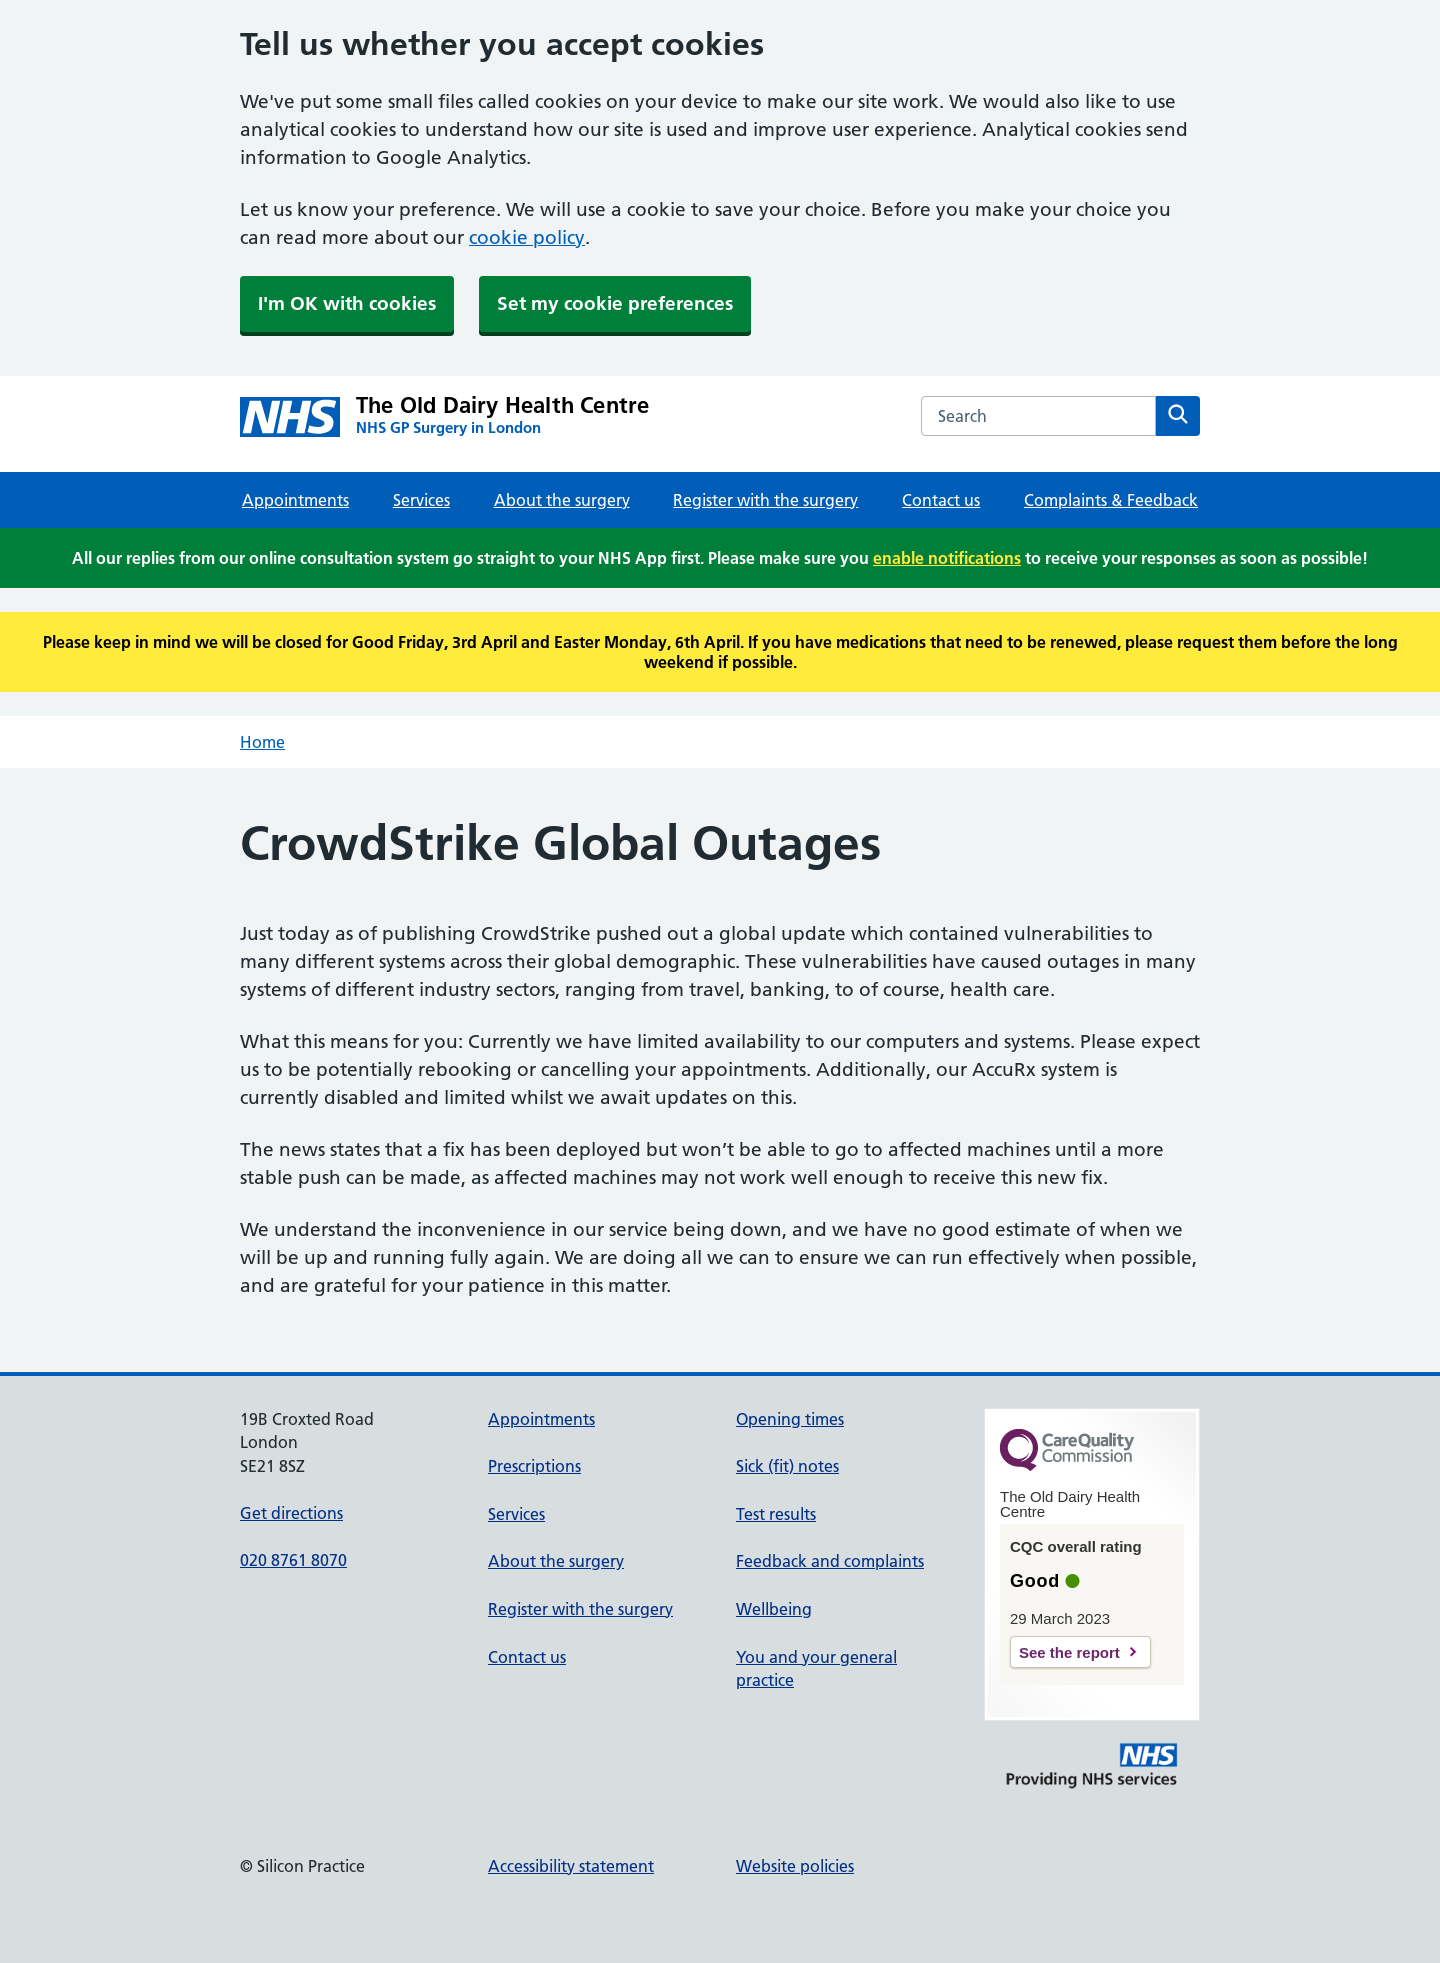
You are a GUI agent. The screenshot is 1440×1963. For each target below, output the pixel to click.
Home (262, 742)
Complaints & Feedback (1111, 500)
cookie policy (527, 237)
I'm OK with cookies (347, 303)
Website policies (795, 1866)
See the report (1069, 1652)
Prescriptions (534, 1466)
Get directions (291, 1513)
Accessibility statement (571, 1866)
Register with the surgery (765, 500)
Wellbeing (774, 1609)
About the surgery (562, 500)
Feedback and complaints (830, 1561)
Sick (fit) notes (787, 1466)
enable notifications (947, 558)
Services (421, 500)
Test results (776, 1514)
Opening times (790, 1419)
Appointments (295, 500)
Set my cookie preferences (615, 303)
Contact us (941, 500)
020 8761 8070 (293, 1560)
